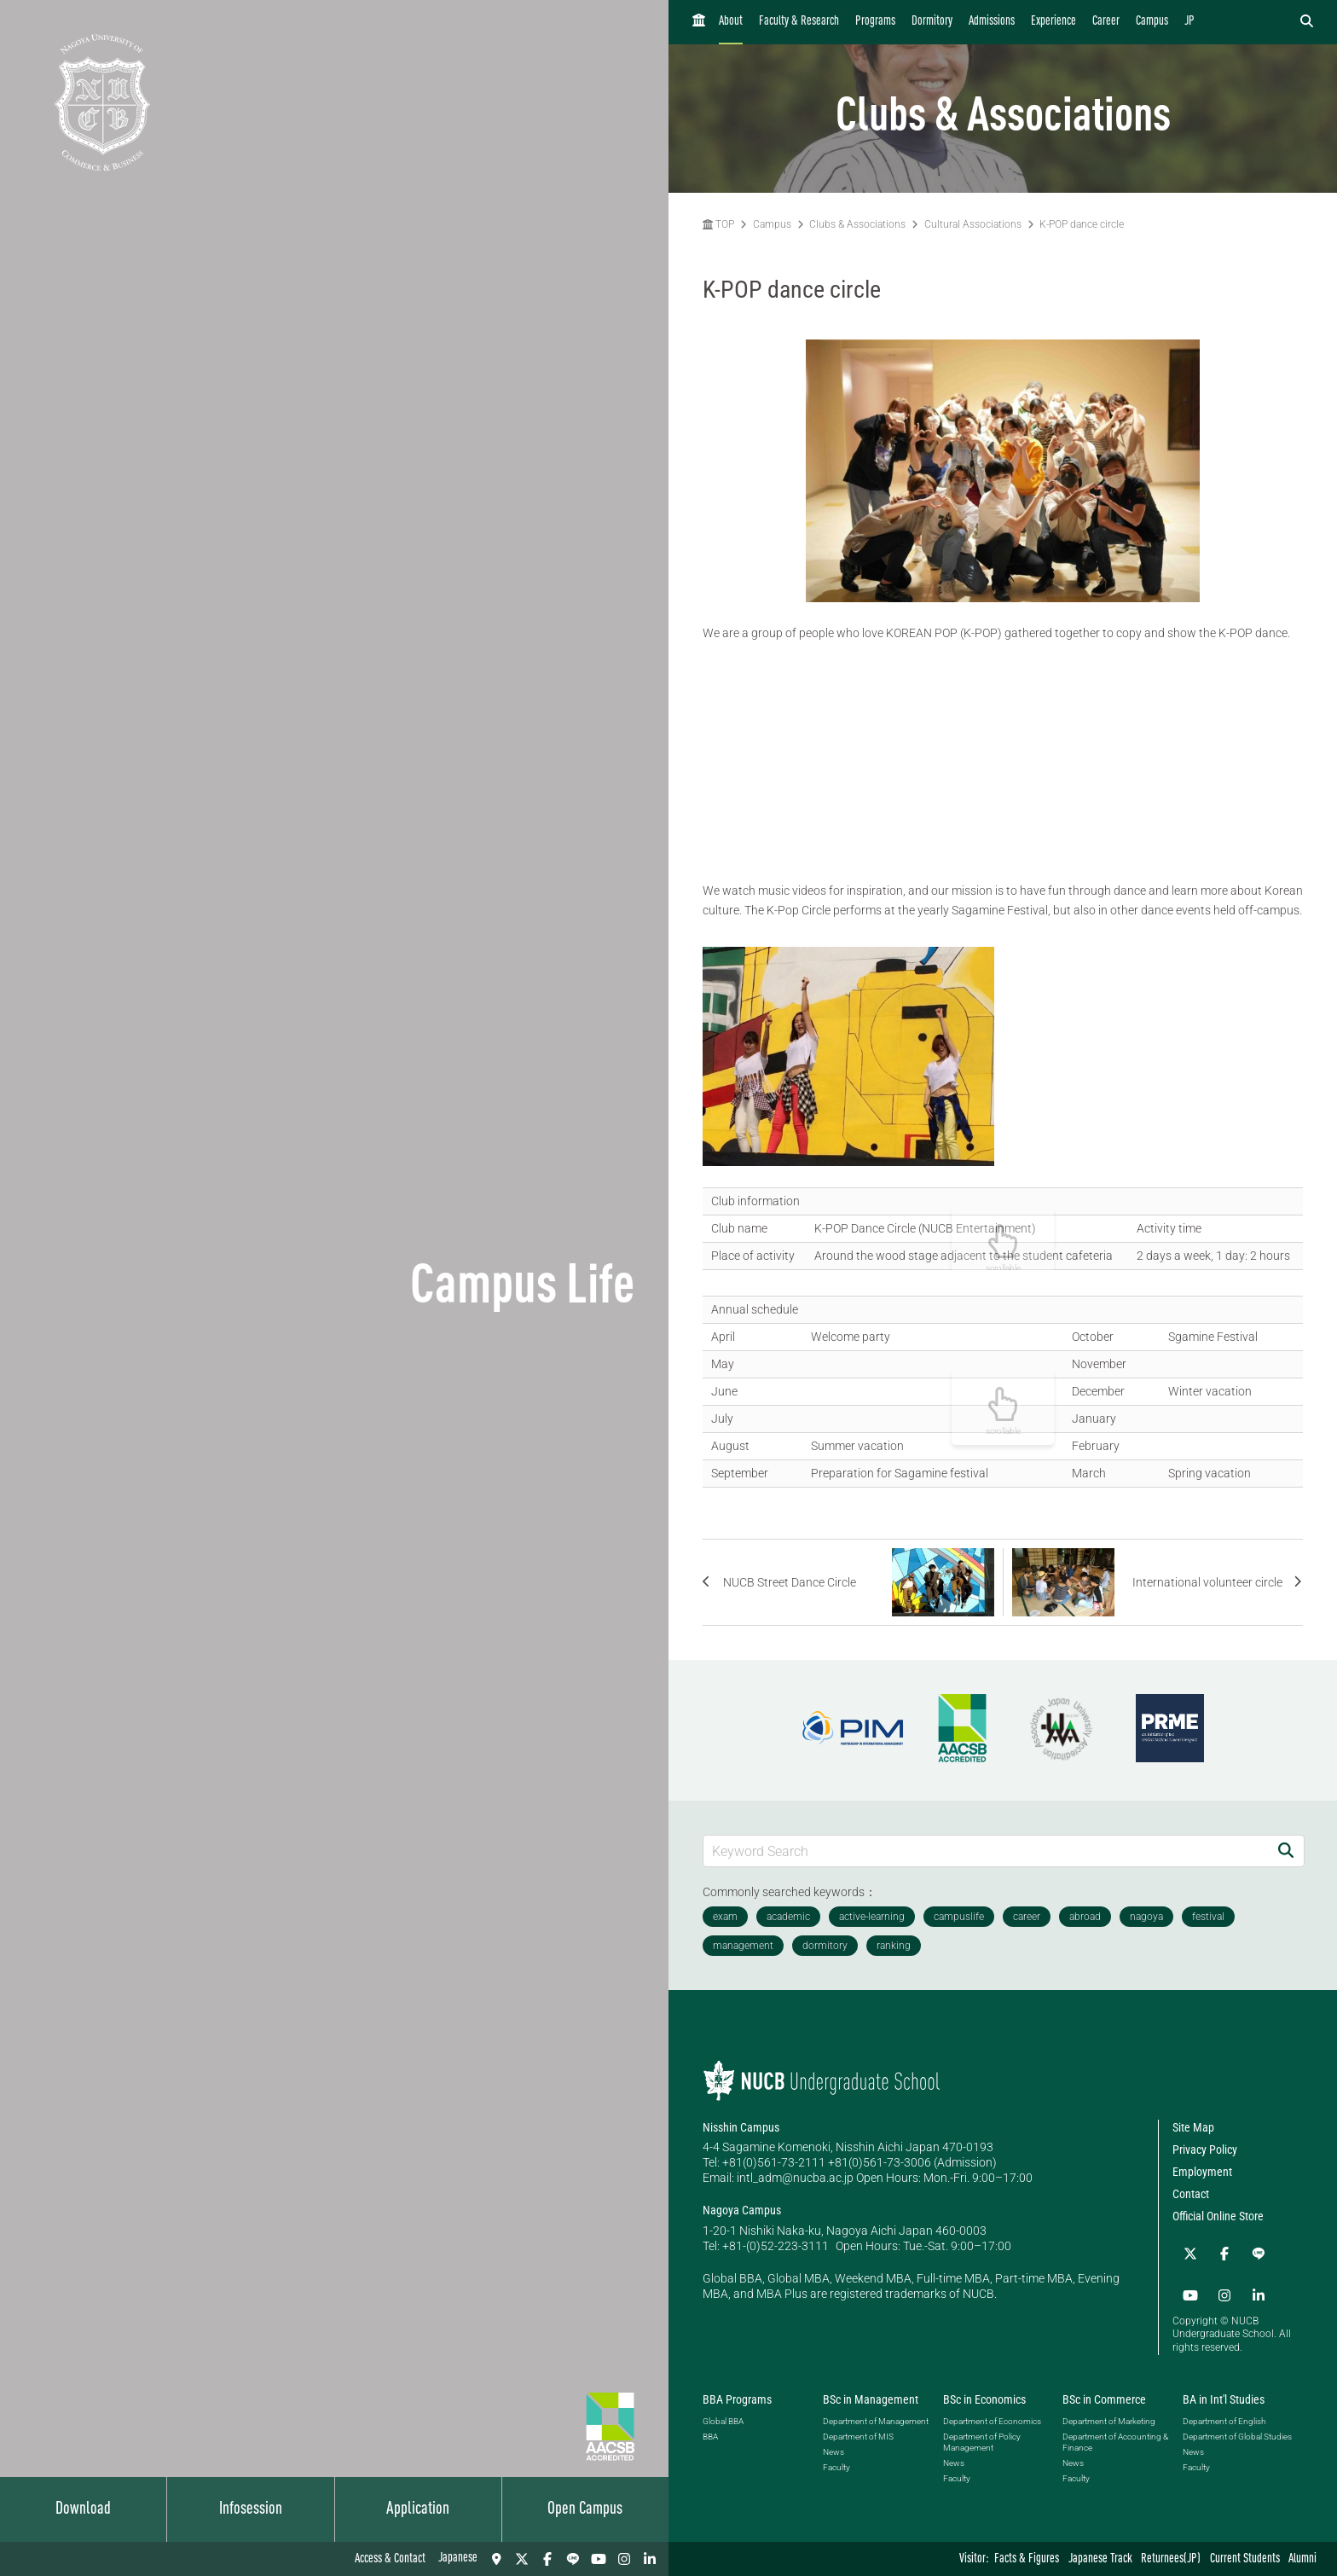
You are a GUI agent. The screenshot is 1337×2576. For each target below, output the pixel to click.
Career (1106, 21)
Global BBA (723, 2413)
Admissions (992, 21)
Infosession (250, 2509)
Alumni (1302, 2559)
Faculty (836, 2459)
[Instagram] (624, 2559)
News (833, 2444)
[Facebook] (547, 2559)
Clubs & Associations (857, 224)
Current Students (1245, 2559)
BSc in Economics (984, 2392)
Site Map (1193, 2127)
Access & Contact (390, 2559)
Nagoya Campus (742, 2210)
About (731, 21)
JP (1189, 21)
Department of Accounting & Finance (1115, 2434)
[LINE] (573, 2559)
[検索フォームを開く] (1307, 22)
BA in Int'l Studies (1224, 2392)
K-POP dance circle (1081, 224)
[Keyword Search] (985, 1850)
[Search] (1286, 1850)
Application (417, 2509)
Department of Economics (992, 2413)
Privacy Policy (1204, 2149)
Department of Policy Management (982, 2434)
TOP (718, 224)
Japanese (458, 2558)
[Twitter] (522, 2559)
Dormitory (932, 21)
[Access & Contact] (496, 2559)
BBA (710, 2429)
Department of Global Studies (1237, 2429)
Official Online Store (1218, 2216)
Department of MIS (858, 2429)
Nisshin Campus (741, 2127)
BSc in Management (870, 2392)
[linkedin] (650, 2559)
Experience (1053, 21)
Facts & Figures (1026, 2559)
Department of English (1224, 2413)
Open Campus (584, 2509)
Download (83, 2509)
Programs (875, 21)
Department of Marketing (1108, 2413)
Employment (1202, 2172)
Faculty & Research (799, 21)
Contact (1190, 2194)
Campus (1152, 21)
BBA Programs (737, 2392)
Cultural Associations (973, 224)
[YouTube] (598, 2559)
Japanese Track (1100, 2559)
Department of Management (876, 2413)
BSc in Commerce (1104, 2392)
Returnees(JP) (1171, 2559)
